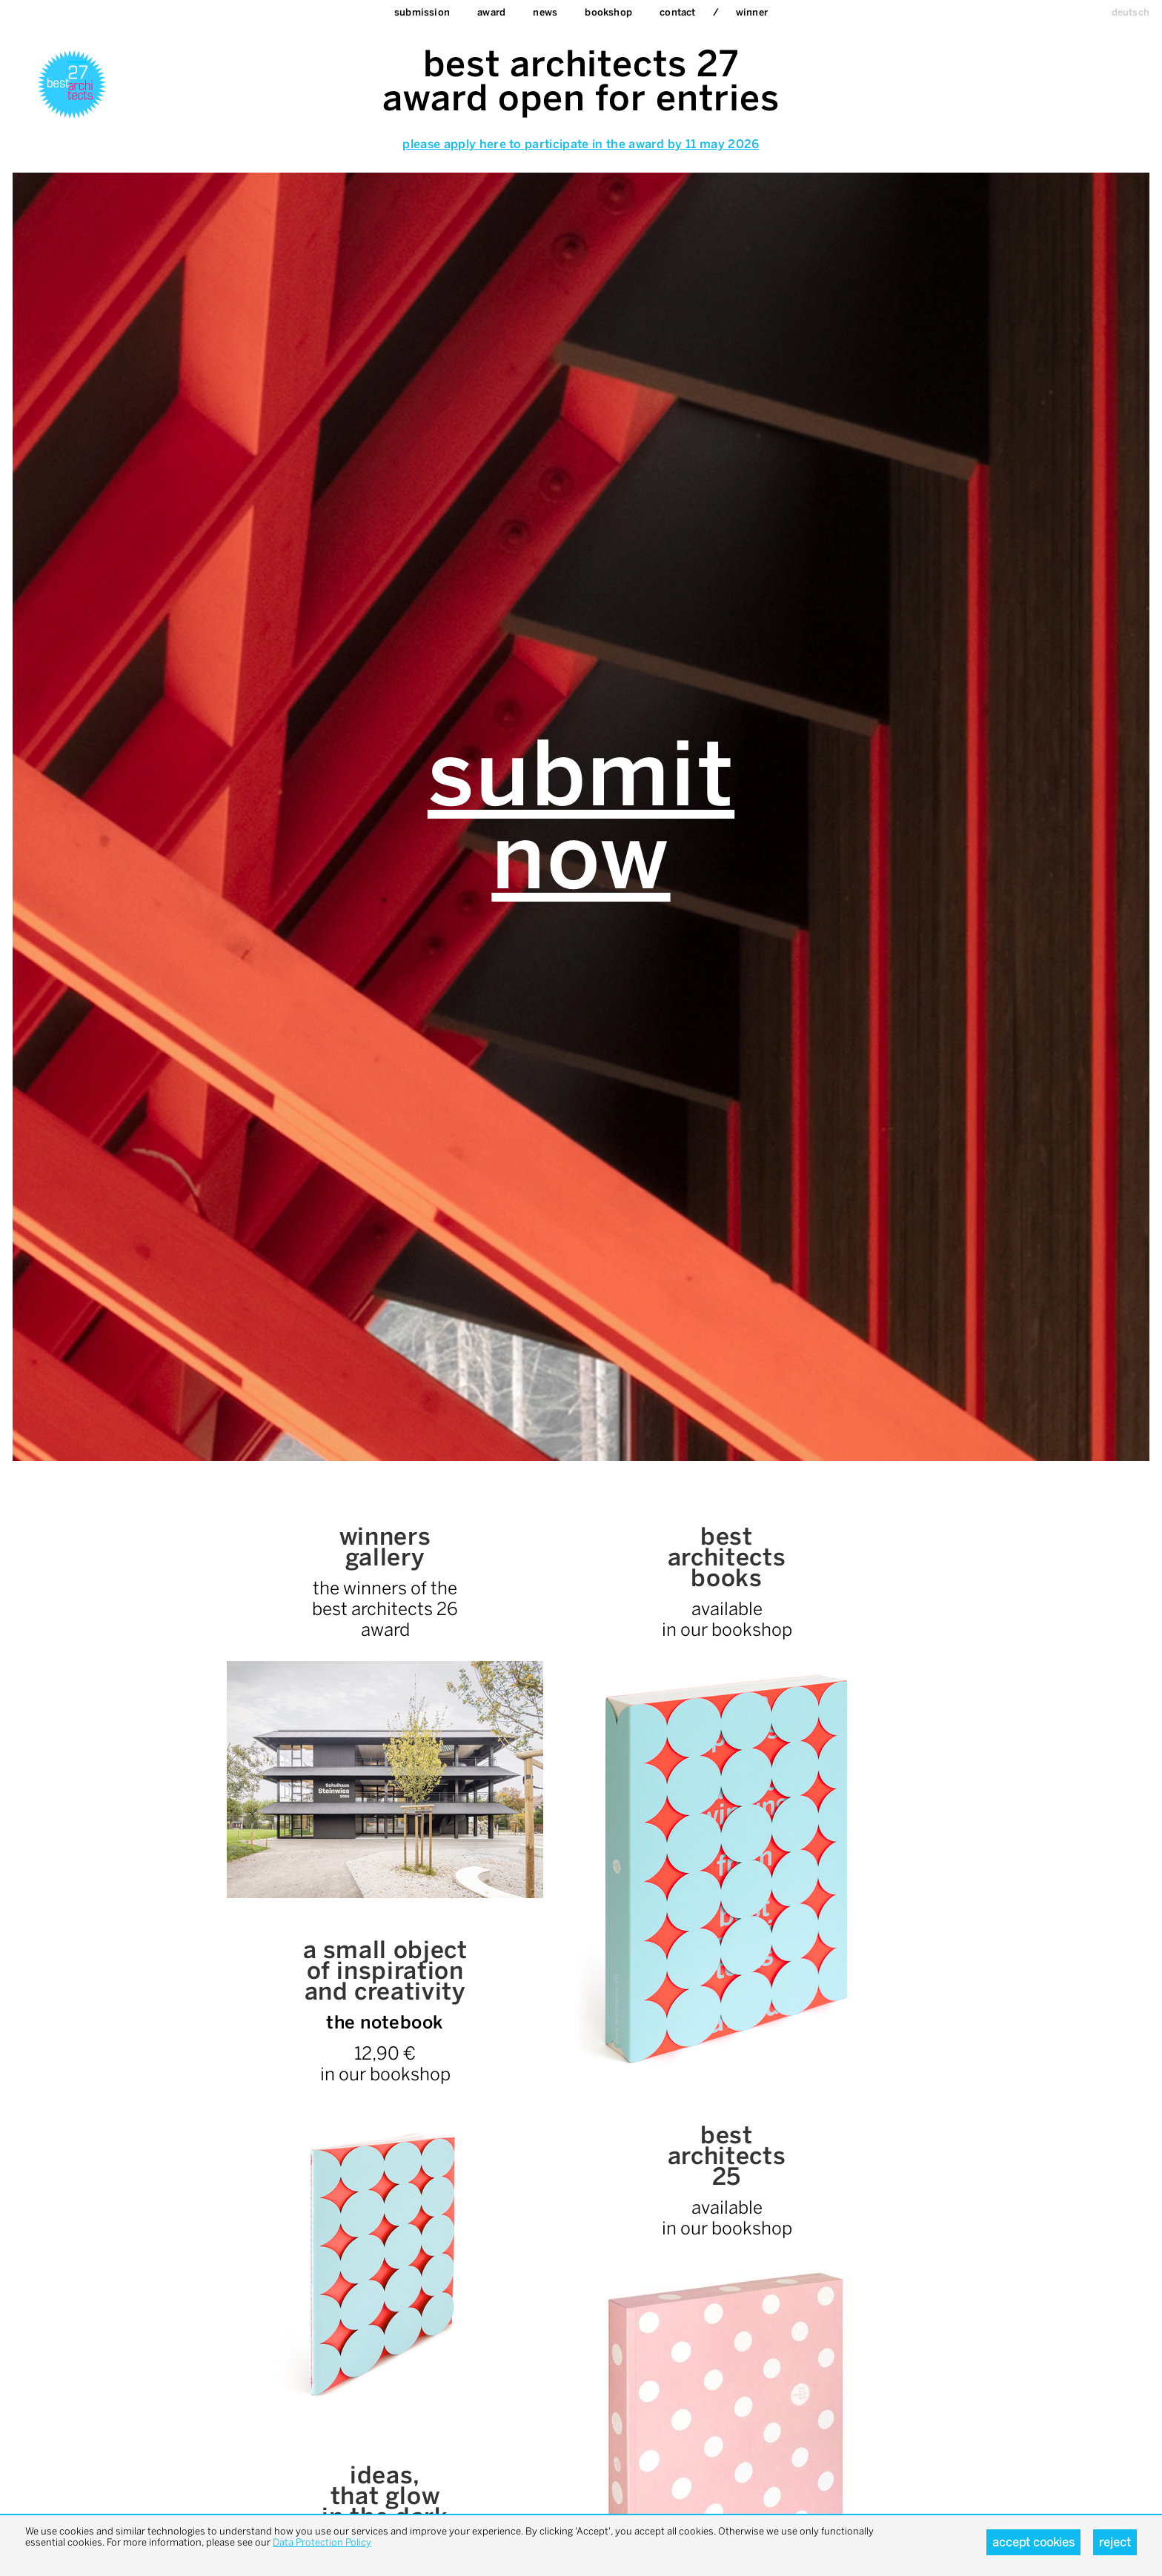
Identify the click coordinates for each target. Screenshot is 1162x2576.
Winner (752, 12)
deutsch (1130, 12)
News (545, 12)
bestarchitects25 (727, 2156)
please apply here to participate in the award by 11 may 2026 (580, 144)
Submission (422, 12)
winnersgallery (385, 1546)
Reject (1115, 2542)
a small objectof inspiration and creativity (385, 1971)
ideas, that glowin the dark (385, 2496)
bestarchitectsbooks (727, 1557)
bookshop (608, 12)
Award (491, 12)
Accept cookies (1033, 2542)
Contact (677, 12)
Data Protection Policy (322, 2542)
